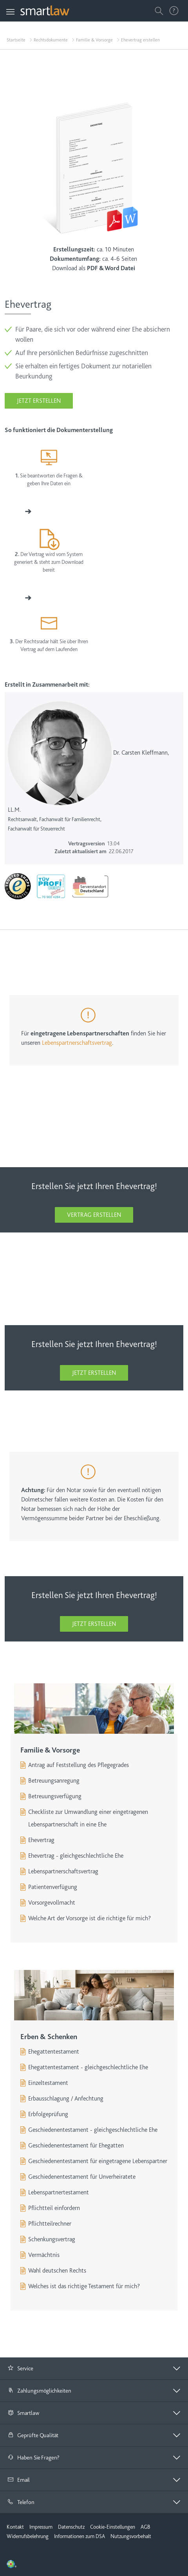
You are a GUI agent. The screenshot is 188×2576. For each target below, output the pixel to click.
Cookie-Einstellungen (112, 2527)
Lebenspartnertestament (58, 2192)
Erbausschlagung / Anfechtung (65, 2098)
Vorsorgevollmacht (51, 1902)
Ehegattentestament (53, 2051)
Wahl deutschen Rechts (57, 2270)
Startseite (16, 40)
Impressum (40, 2527)
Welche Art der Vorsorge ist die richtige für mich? (89, 1918)
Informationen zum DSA (79, 2536)
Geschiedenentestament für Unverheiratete (82, 2176)
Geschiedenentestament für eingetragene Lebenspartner (97, 2161)
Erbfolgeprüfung (48, 2114)
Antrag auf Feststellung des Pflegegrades (78, 1765)
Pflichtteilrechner (49, 2223)
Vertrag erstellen (94, 1214)
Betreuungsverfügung (54, 1796)
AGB (145, 2527)
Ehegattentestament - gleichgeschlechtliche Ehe (88, 2067)
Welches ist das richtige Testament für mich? (84, 2286)
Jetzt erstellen (39, 400)
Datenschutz (71, 2527)
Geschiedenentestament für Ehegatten (76, 2145)
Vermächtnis (44, 2254)
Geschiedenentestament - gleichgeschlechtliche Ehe (92, 2129)
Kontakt (15, 2527)
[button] (94, 2368)
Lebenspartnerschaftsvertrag (77, 1042)
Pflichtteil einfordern (54, 2208)
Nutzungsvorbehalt (130, 2536)
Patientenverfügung (52, 1887)
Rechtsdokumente (51, 40)
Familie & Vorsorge (94, 40)
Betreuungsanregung (54, 1780)
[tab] (94, 2368)
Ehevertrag (41, 1840)
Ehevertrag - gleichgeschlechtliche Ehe (75, 1855)
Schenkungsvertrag (51, 2239)
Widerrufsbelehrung (28, 2536)
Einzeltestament (48, 2082)
